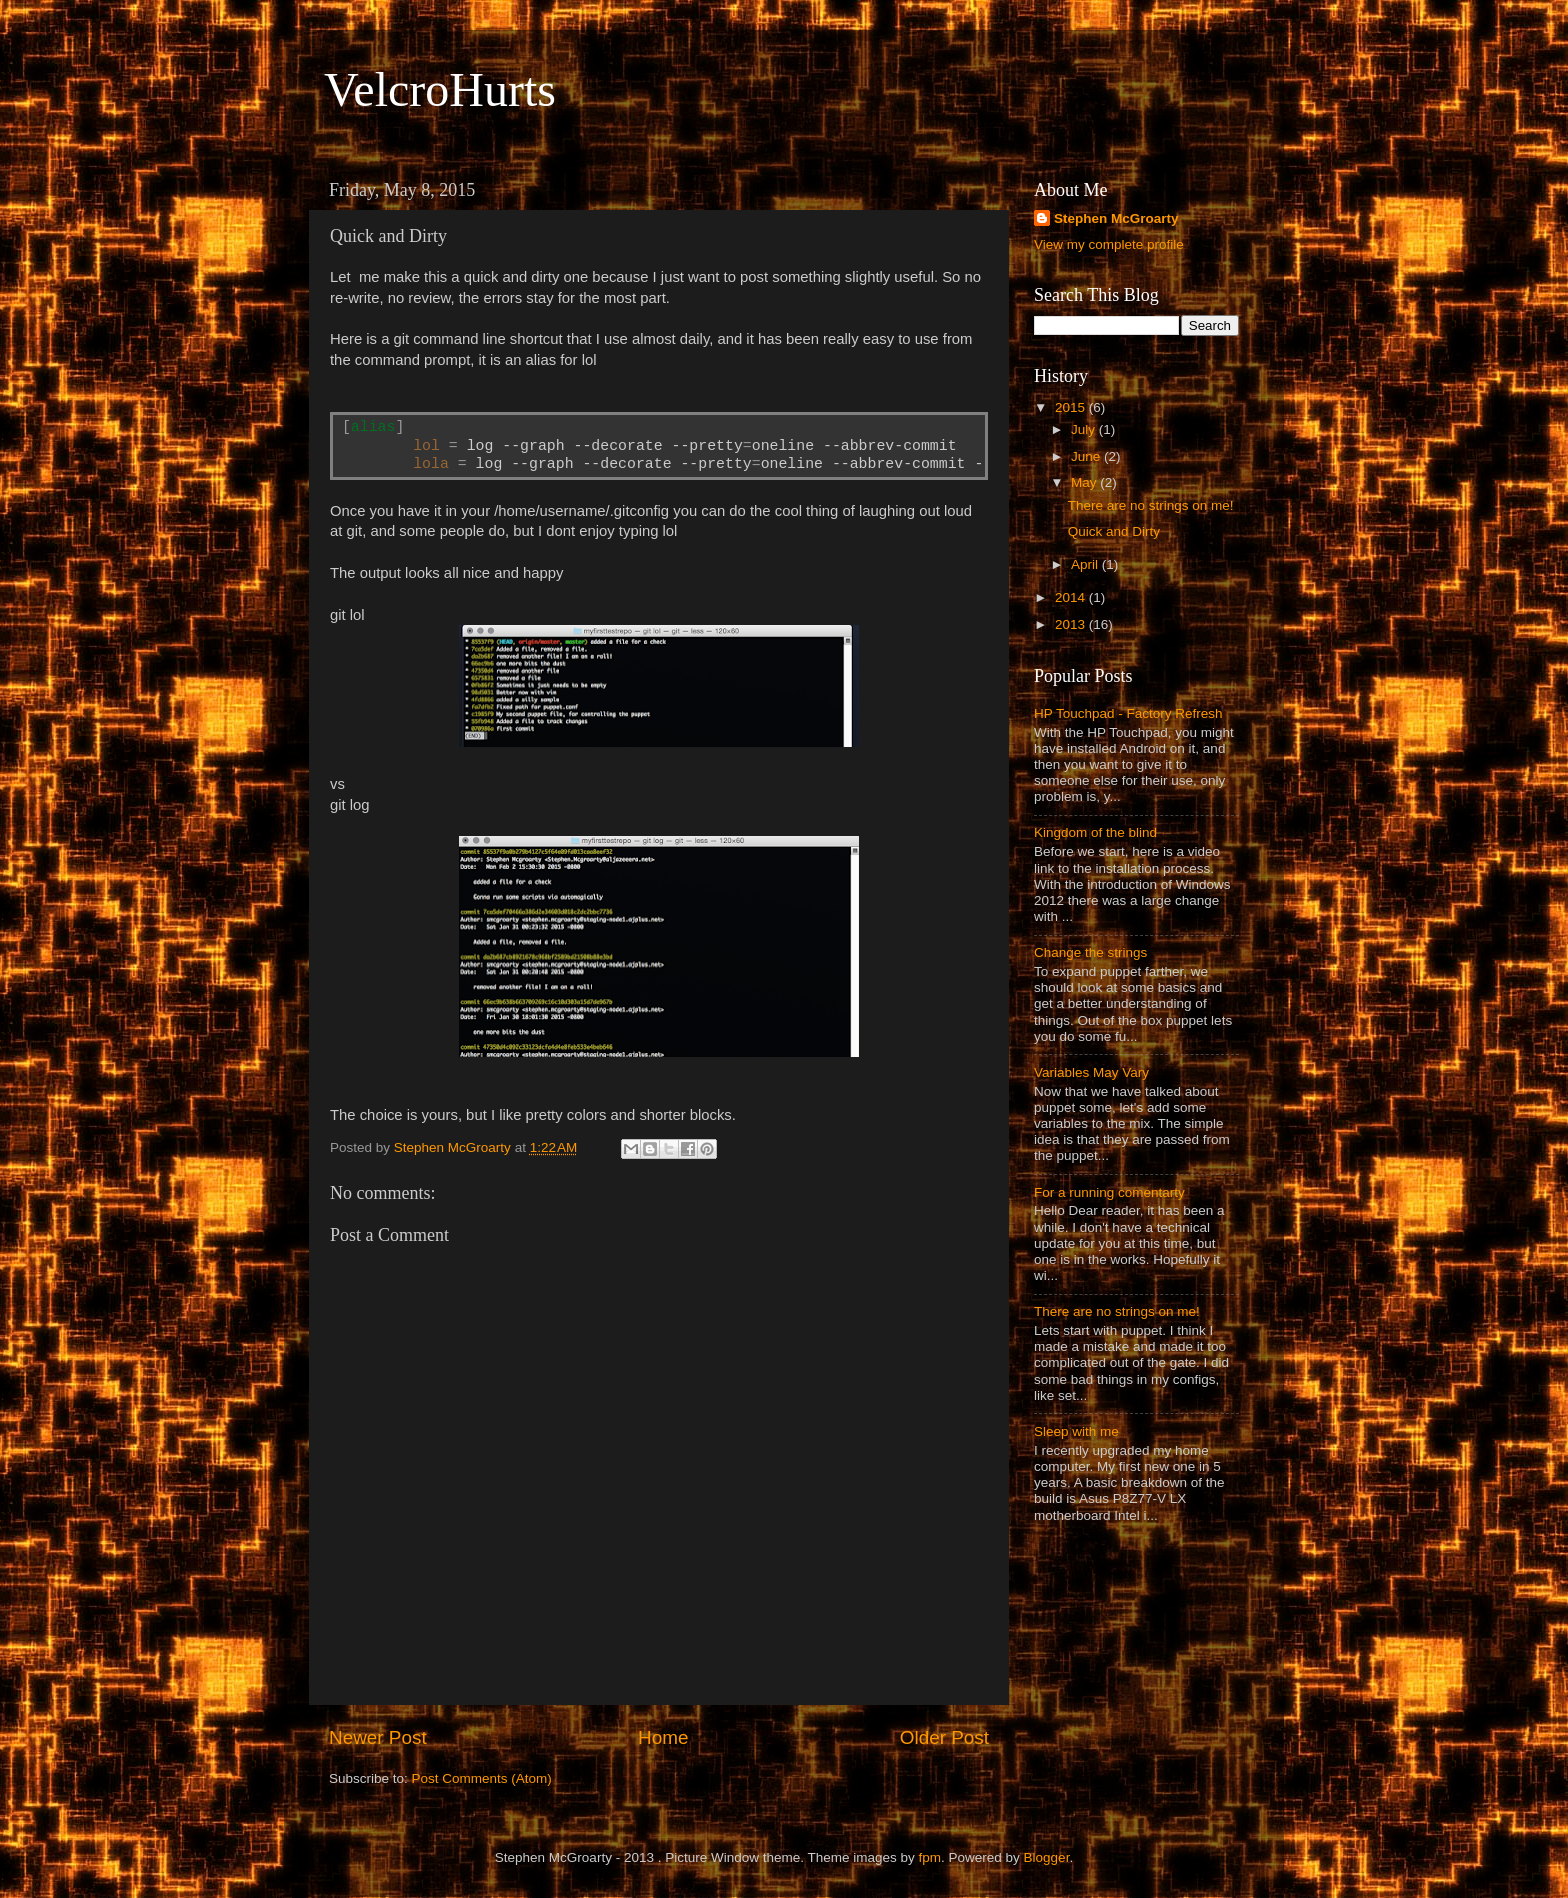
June (1087, 456)
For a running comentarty (1109, 1192)
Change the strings (1090, 952)
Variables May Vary (1091, 1072)
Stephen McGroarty (1116, 218)
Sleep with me (1076, 1431)
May (1085, 482)
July (1085, 429)
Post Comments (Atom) (482, 1778)
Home (663, 1737)
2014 (1072, 597)
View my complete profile (1109, 244)
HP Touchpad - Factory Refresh (1128, 713)
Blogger (1047, 1857)
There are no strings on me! (1151, 505)
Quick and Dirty (1114, 531)
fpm (930, 1857)
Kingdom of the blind (1095, 832)
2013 (1072, 624)
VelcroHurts (440, 89)
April (1086, 564)
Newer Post (378, 1737)
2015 (1072, 407)
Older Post (944, 1737)
